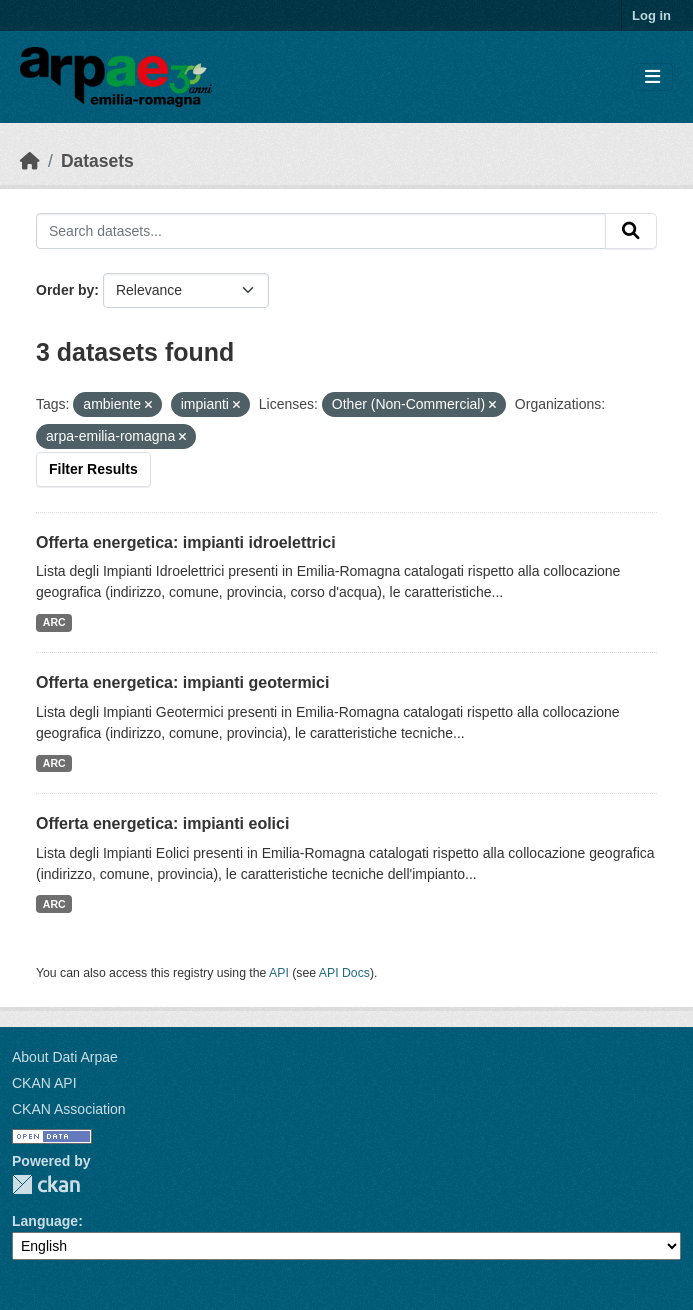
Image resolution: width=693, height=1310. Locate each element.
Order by (65, 290)
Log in (651, 15)
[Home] (30, 161)
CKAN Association (69, 1109)
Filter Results (93, 469)
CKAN (46, 1184)
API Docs (344, 973)
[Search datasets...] (321, 231)
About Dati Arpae (65, 1057)
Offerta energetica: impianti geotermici (182, 682)
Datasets (97, 161)
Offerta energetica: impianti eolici (162, 823)
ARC (54, 622)
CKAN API (44, 1083)
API (279, 973)
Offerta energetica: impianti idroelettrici (186, 542)
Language (45, 1221)
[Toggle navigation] (652, 77)
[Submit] (631, 231)
